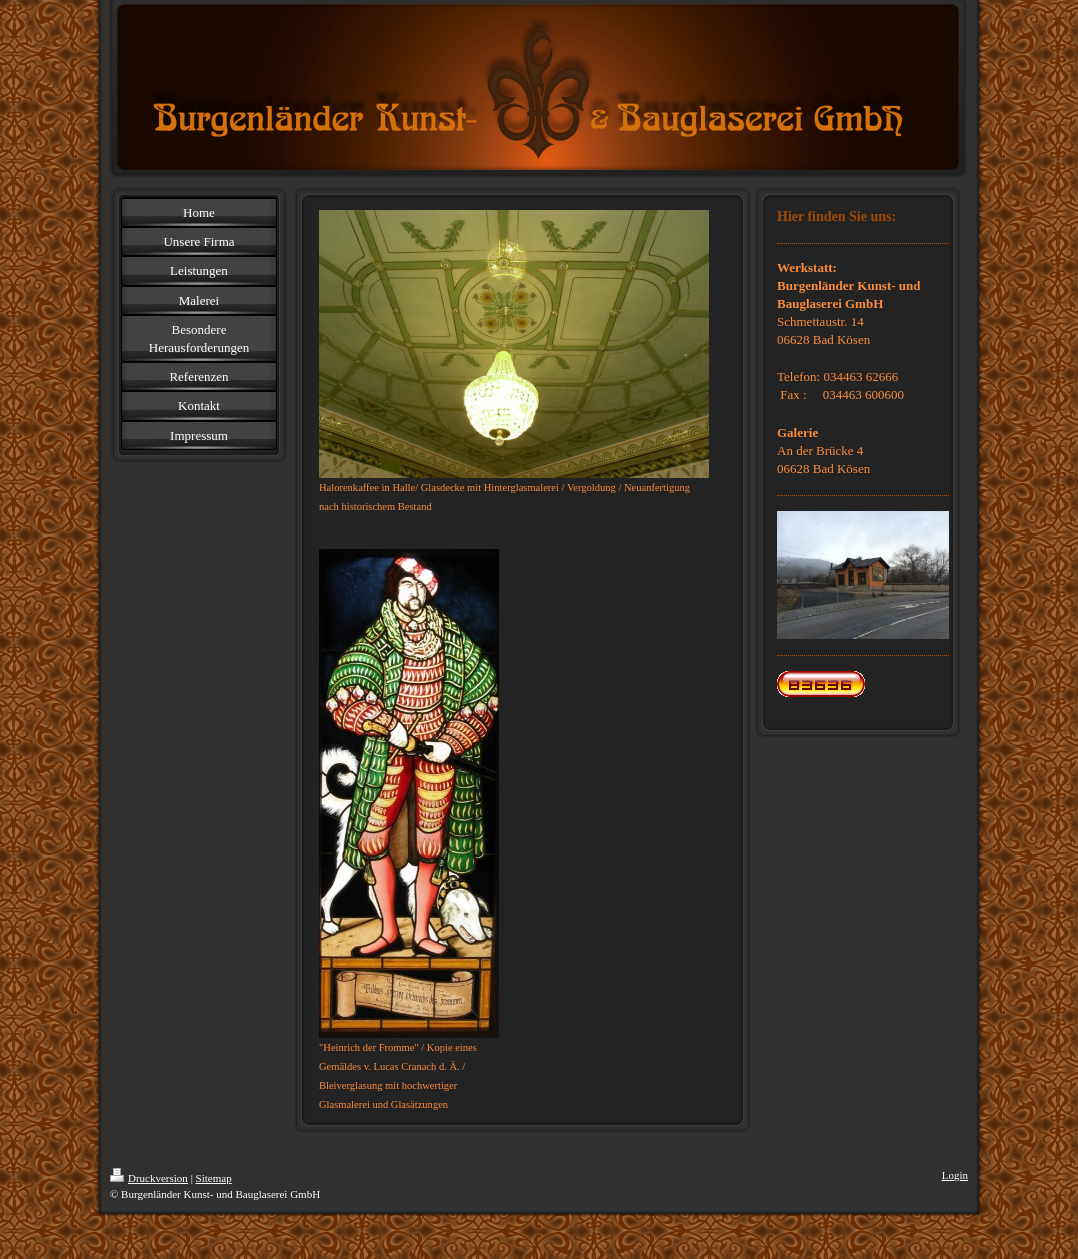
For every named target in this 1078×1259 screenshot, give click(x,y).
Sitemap (214, 1178)
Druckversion (149, 1178)
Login (955, 1175)
